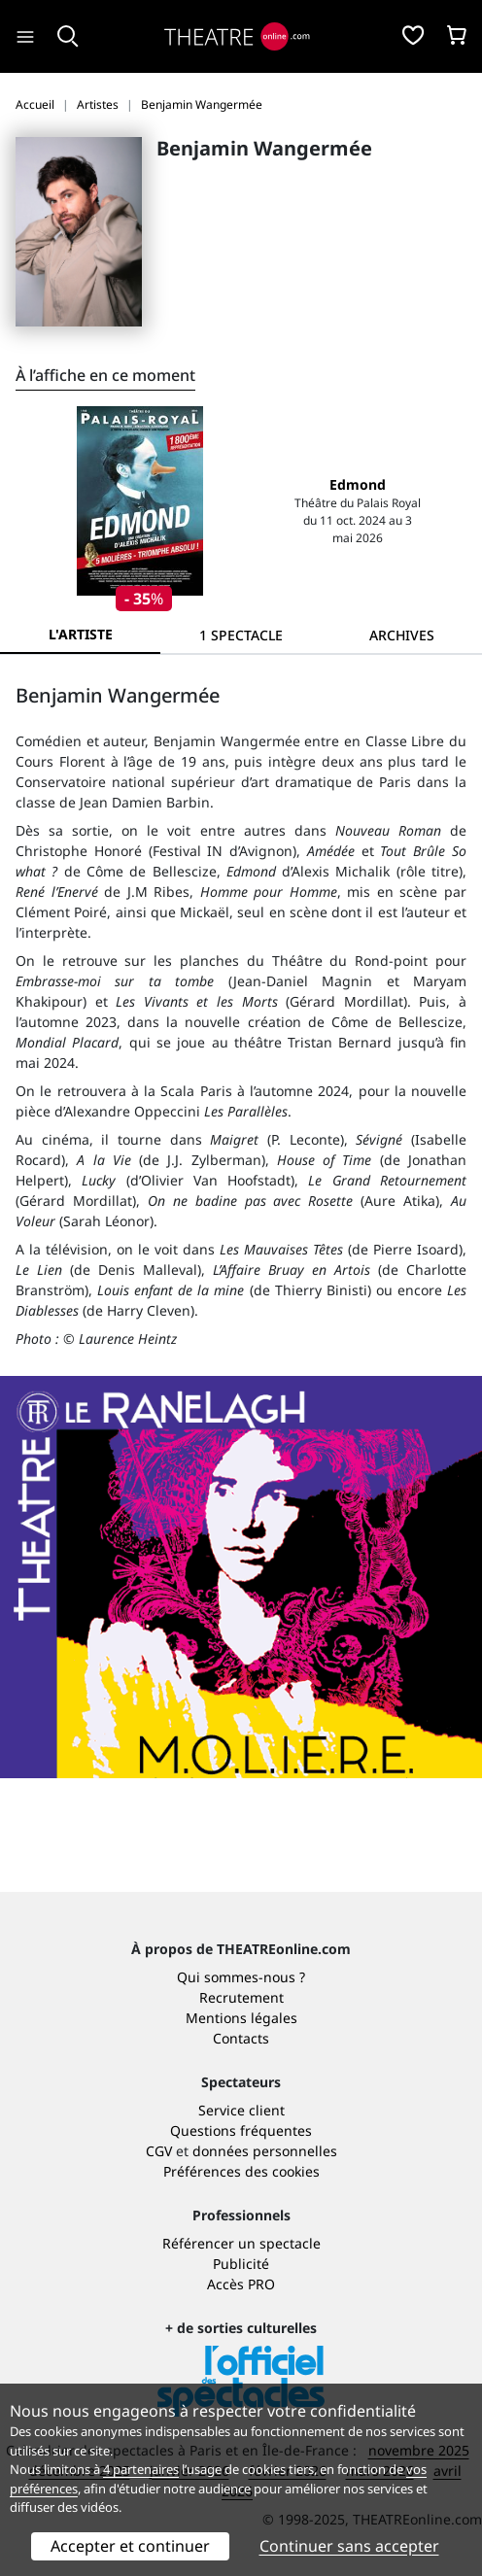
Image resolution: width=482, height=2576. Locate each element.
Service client (241, 2110)
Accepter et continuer (130, 2546)
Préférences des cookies (241, 2171)
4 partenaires (141, 2469)
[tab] (240, 635)
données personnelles (264, 2151)
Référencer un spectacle (241, 2243)
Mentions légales (241, 2018)
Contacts (241, 2038)
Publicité (241, 2263)
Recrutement (241, 1997)
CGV (159, 2151)
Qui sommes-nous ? (241, 1977)
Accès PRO (241, 2284)
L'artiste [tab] (81, 634)
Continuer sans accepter (349, 2546)
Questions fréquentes (241, 2130)
